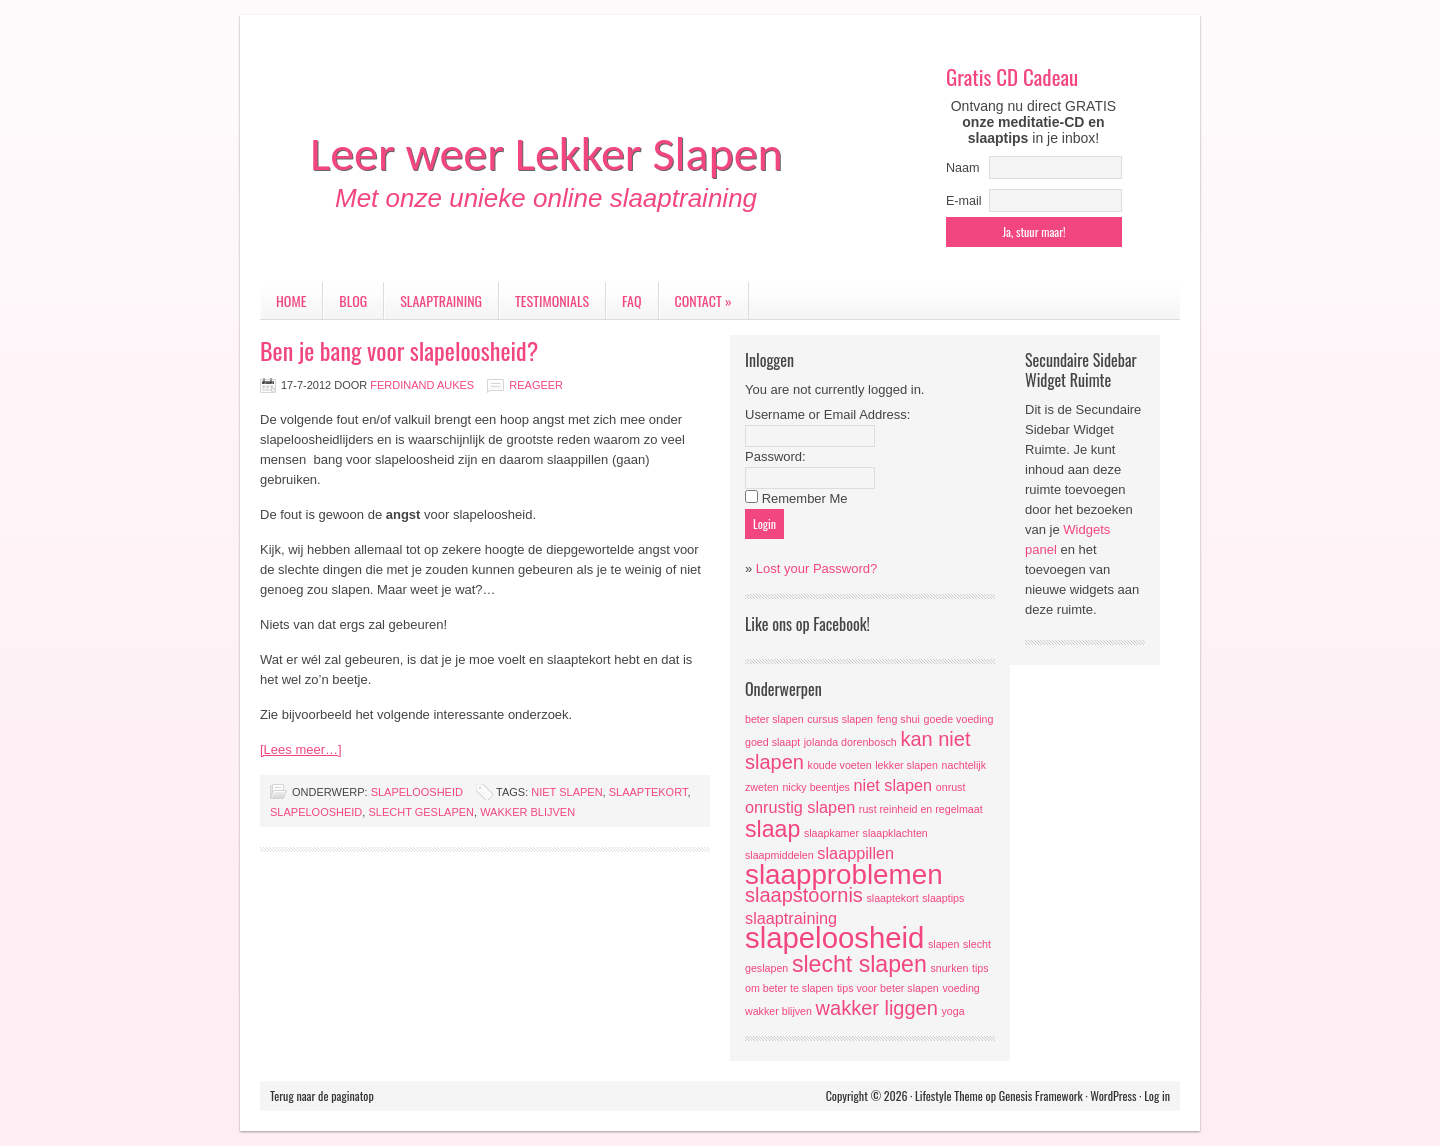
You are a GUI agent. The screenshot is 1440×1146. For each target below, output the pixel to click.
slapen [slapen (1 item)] (943, 944)
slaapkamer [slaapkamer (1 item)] (831, 833)
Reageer (536, 385)
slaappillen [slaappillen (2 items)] (855, 853)
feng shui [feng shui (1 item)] (898, 719)
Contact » (703, 300)
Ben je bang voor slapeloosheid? (399, 350)
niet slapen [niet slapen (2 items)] (893, 785)
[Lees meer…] (301, 749)
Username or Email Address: (827, 414)
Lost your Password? (816, 568)
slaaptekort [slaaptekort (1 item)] (892, 898)
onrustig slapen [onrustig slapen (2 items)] (800, 807)
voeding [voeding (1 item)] (960, 988)
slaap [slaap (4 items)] (772, 829)
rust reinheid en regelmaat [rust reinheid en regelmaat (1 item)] (921, 809)
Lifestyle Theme (949, 1095)
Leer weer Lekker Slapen (546, 153)
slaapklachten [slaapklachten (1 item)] (895, 833)
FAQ (631, 300)
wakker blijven (527, 812)
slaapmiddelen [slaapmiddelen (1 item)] (779, 855)
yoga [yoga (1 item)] (952, 1011)
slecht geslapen (421, 812)
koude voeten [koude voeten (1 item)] (840, 765)
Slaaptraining (441, 300)
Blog (353, 300)
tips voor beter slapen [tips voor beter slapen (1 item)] (888, 988)
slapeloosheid (417, 792)
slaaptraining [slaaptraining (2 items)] (791, 918)
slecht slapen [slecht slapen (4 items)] (859, 964)
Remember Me (805, 498)
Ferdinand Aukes (422, 385)
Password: (775, 456)
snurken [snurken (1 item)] (949, 968)
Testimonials (552, 300)
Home (291, 300)
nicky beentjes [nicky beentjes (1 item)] (816, 787)
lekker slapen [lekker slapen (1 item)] (906, 765)
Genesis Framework (1041, 1095)
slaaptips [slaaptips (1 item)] (943, 898)
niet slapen (566, 792)
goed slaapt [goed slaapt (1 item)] (772, 742)
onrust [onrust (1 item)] (951, 787)
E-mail (964, 201)
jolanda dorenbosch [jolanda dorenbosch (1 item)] (850, 742)
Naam (963, 168)
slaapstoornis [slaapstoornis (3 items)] (804, 895)
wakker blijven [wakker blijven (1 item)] (778, 1011)
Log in (1157, 1095)
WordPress (1113, 1095)
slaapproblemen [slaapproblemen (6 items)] (844, 874)
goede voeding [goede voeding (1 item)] (959, 719)
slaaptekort (648, 792)
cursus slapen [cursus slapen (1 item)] (840, 719)
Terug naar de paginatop (322, 1095)
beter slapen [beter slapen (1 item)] (774, 719)
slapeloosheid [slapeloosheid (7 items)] (834, 937)
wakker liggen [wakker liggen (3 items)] (877, 1008)
